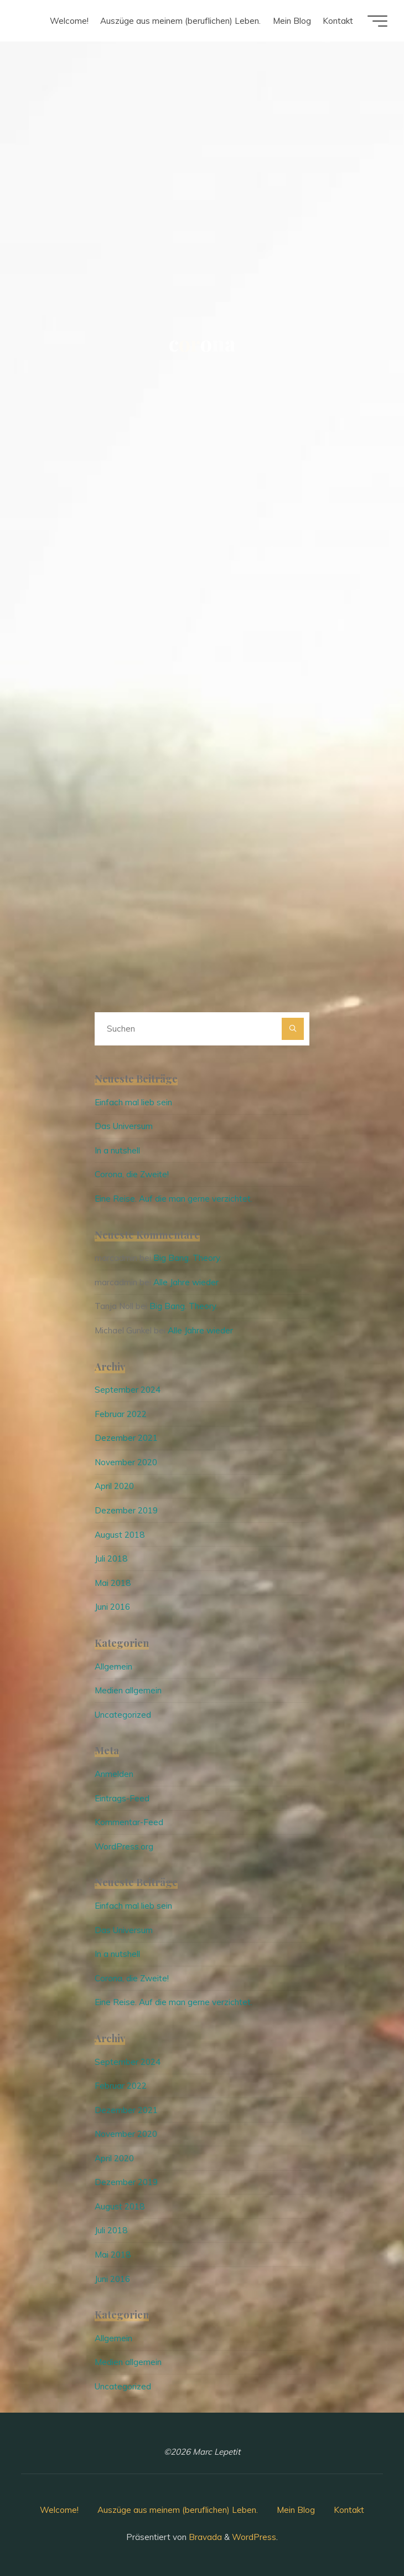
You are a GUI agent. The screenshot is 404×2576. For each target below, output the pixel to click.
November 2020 (126, 1462)
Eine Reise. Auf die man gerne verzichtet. (173, 1198)
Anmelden (114, 1774)
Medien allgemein (128, 1690)
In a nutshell (117, 1150)
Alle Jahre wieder (186, 1282)
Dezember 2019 (126, 1510)
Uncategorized (123, 1714)
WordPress (254, 2537)
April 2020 (114, 1486)
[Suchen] (293, 1029)
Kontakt (349, 2510)
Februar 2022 (121, 1414)
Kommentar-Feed (129, 1822)
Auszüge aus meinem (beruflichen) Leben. (177, 2510)
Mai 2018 (113, 1583)
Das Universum (124, 1126)
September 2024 (127, 1389)
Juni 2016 (112, 1606)
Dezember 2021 (126, 1438)
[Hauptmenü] (377, 21)
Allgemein (113, 1666)
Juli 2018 (111, 1558)
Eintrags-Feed (122, 1798)
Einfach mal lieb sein (133, 1102)
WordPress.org (124, 1846)
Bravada (204, 2537)
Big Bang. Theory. (187, 1258)
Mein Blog (296, 2510)
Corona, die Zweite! (132, 1174)
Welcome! (59, 2510)
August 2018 (119, 1534)
